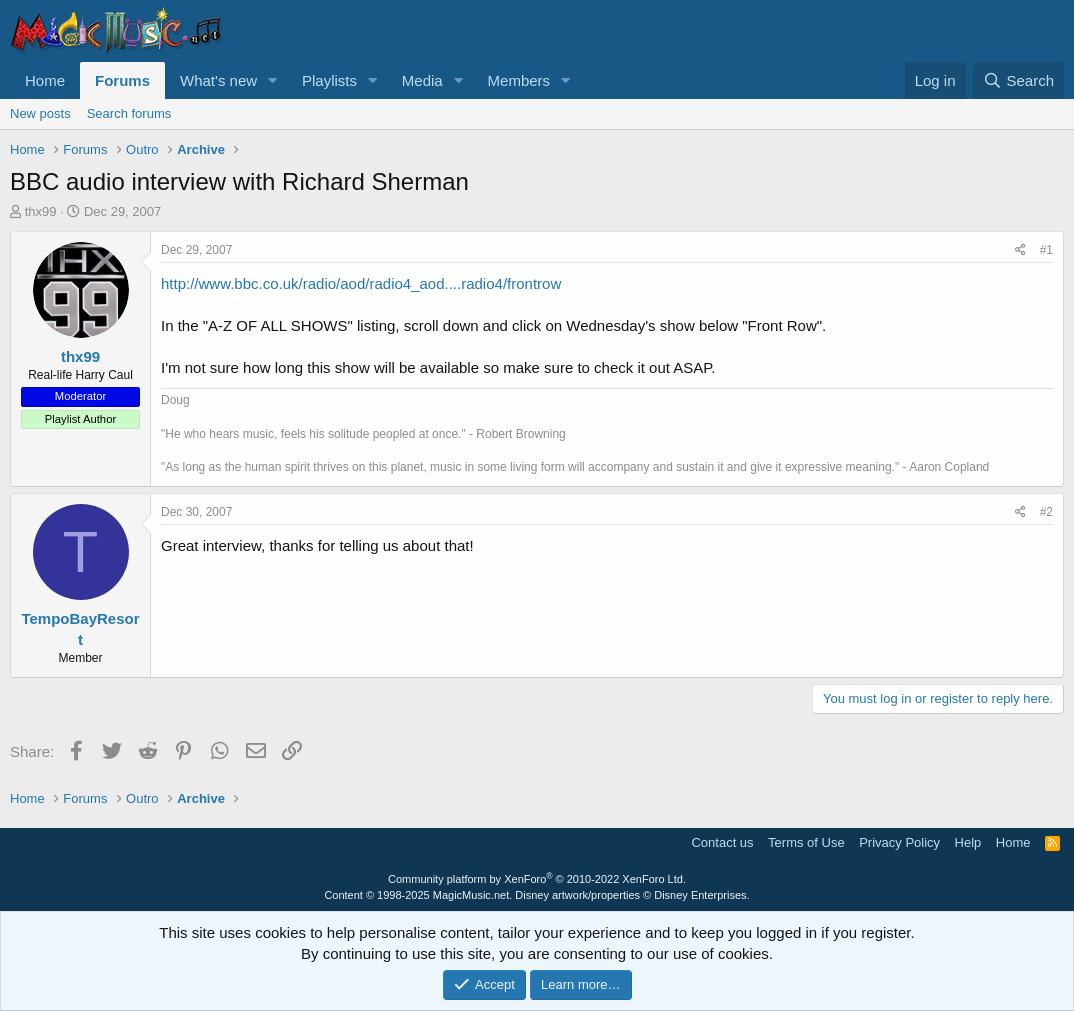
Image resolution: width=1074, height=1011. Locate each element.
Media (422, 80)
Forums (122, 80)
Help (968, 842)
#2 (1046, 512)
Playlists (329, 80)
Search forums (129, 113)
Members (519, 80)
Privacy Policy (899, 842)
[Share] (1020, 250)
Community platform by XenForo (537, 879)
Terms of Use (806, 842)
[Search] (1018, 80)
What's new (218, 80)
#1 (1046, 250)
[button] (273, 80)
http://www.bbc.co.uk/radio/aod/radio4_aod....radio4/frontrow (361, 283)
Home (45, 80)
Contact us (722, 842)
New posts (40, 113)
